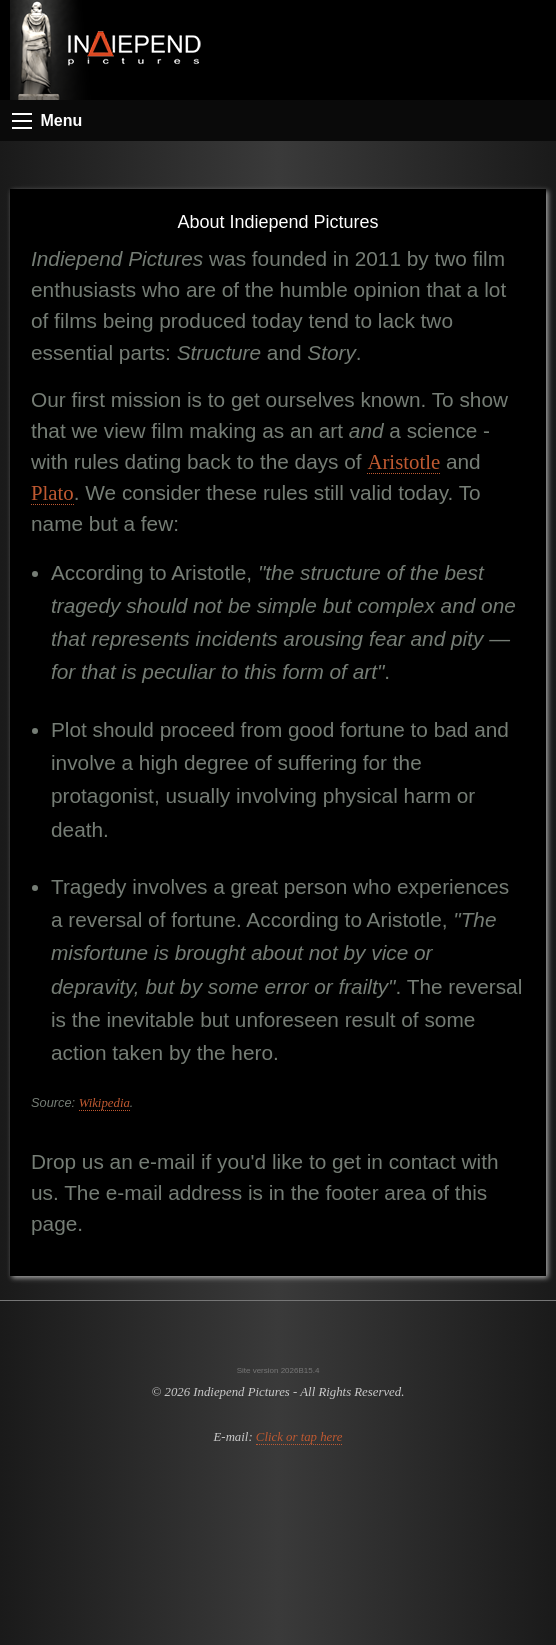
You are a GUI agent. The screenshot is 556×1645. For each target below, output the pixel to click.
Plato (52, 492)
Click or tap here (299, 1437)
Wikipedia (104, 1103)
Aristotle (403, 461)
